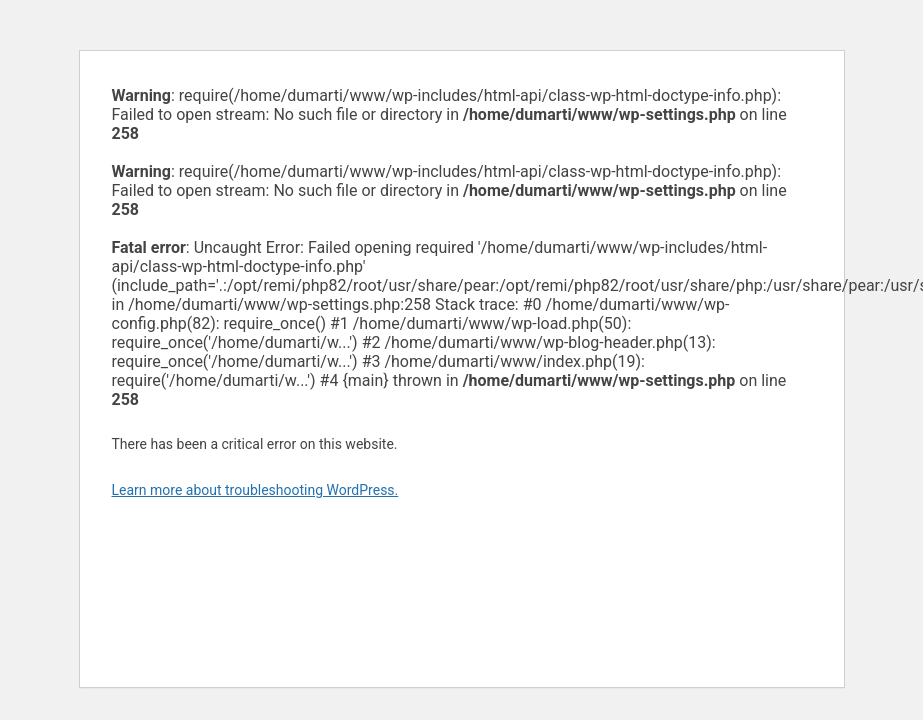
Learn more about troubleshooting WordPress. (255, 490)
